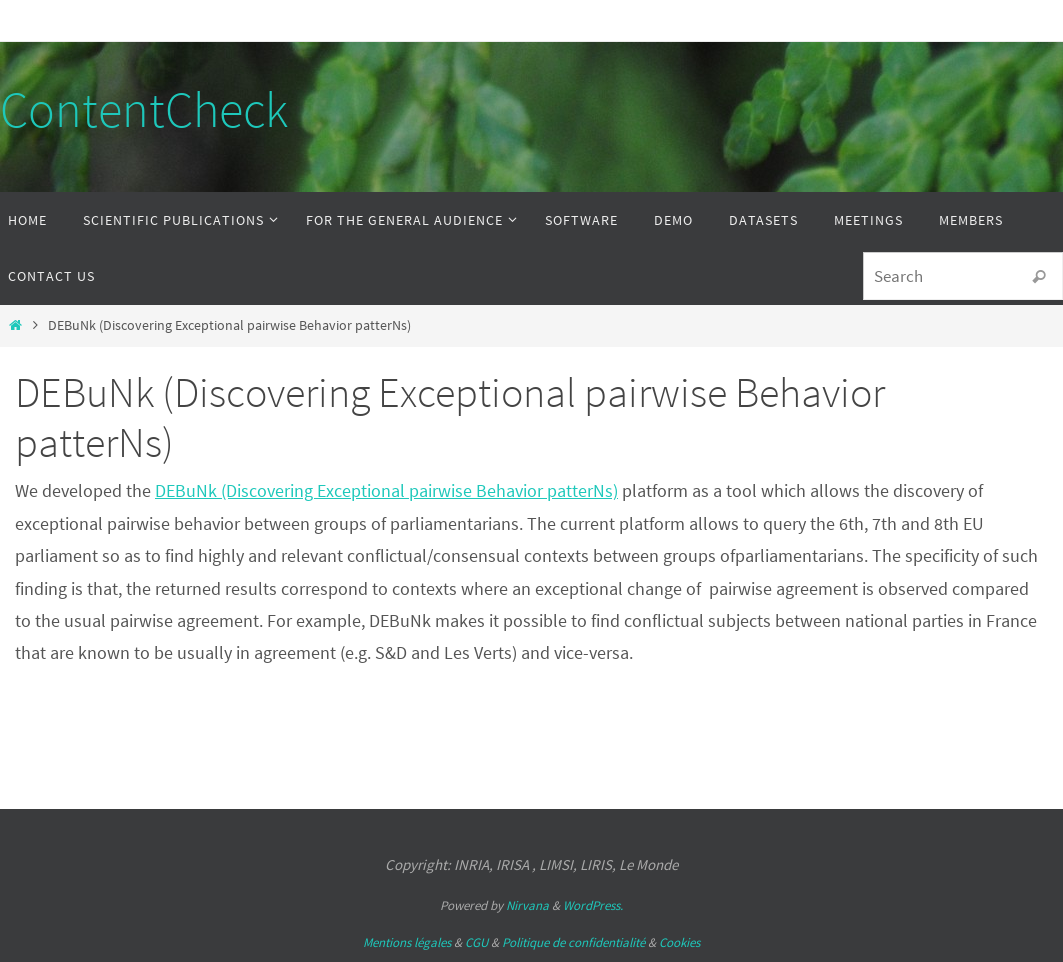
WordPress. (593, 905)
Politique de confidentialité (573, 942)
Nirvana (527, 905)
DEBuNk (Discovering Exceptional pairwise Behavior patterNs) (386, 490)
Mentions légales (407, 942)
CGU (476, 942)
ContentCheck (144, 109)
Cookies (679, 942)
